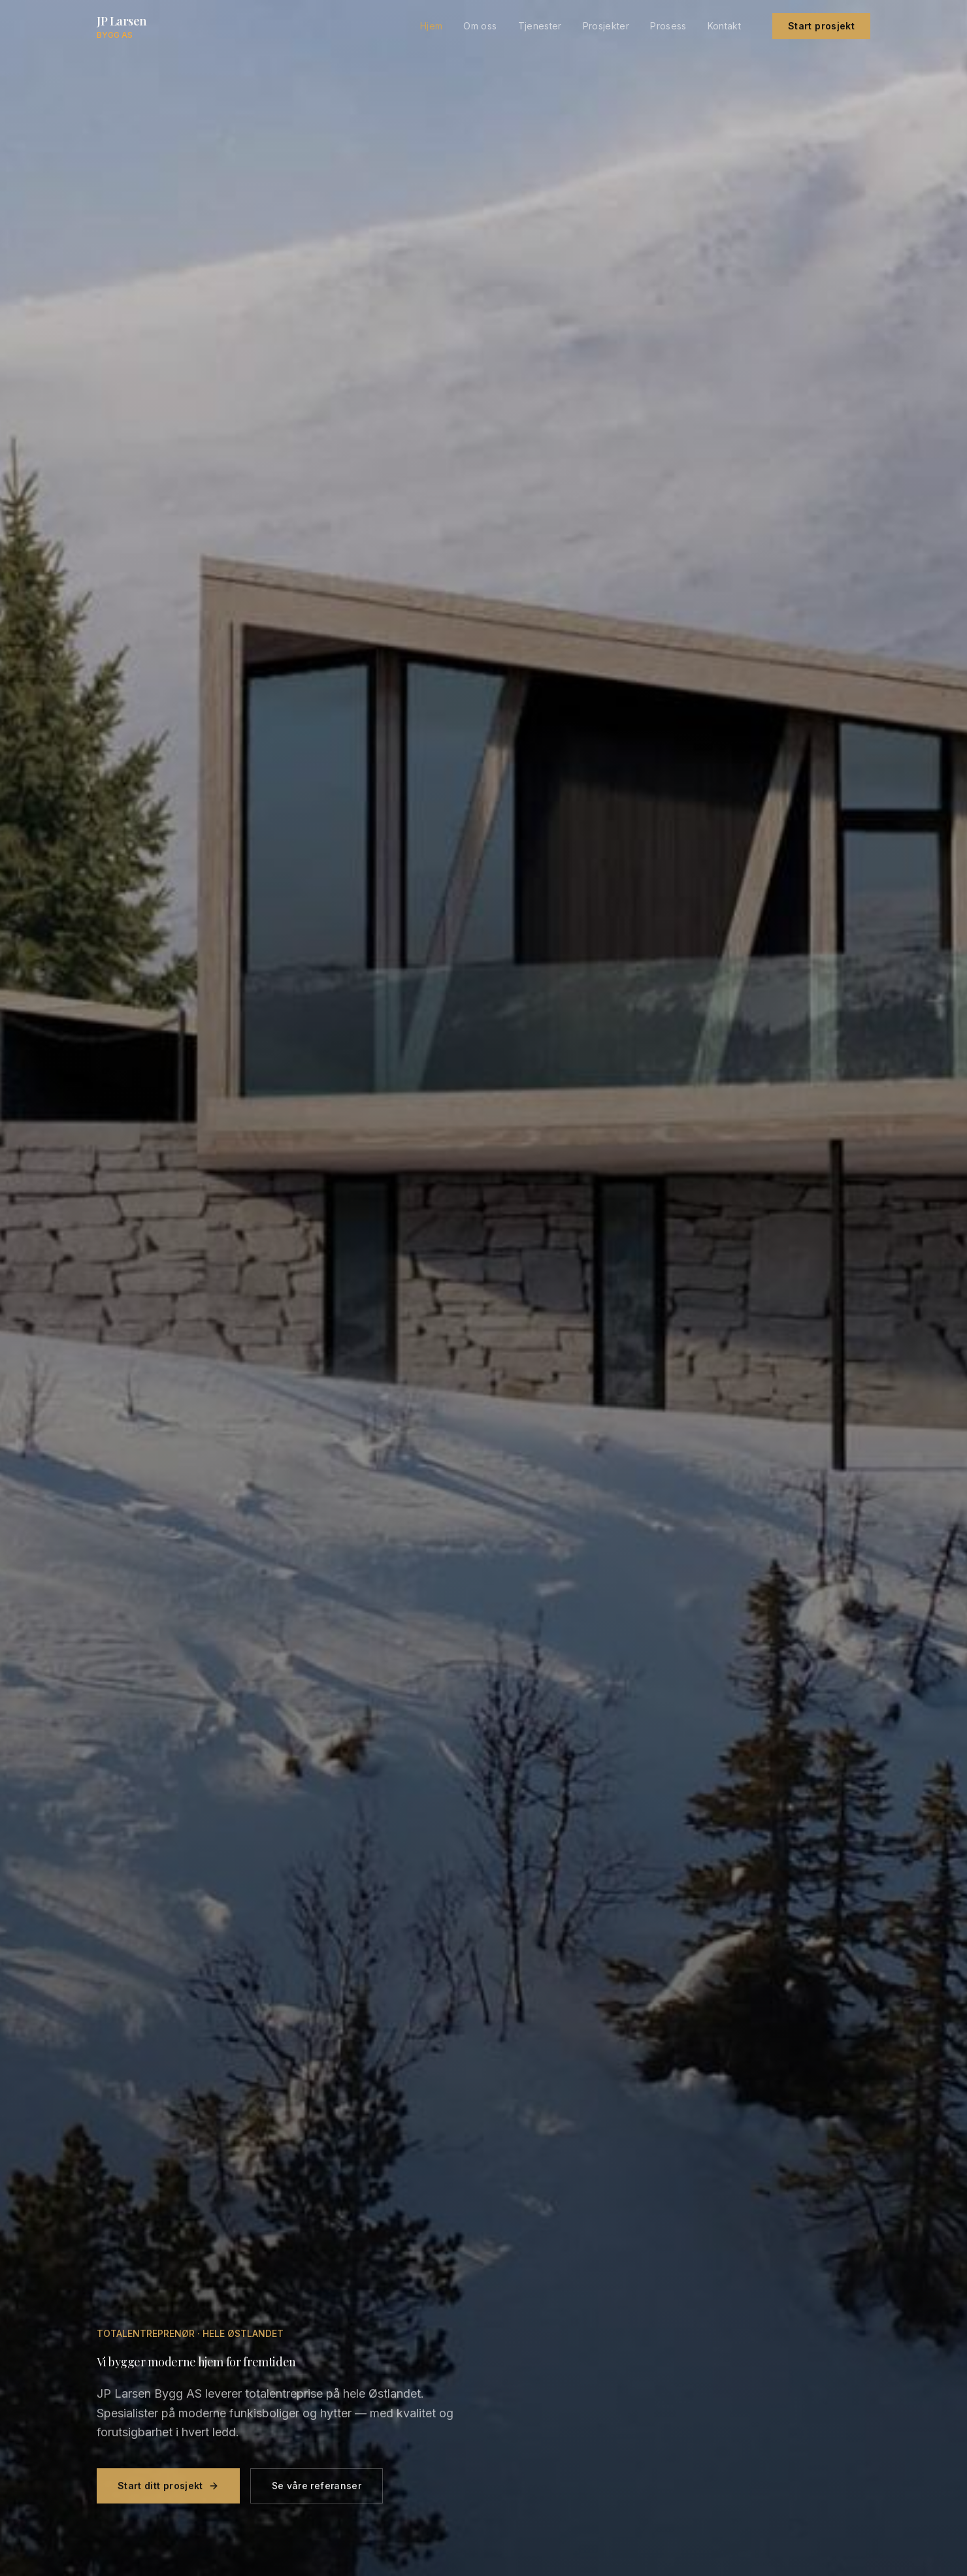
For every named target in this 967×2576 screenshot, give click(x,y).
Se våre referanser (316, 2491)
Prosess (668, 25)
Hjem (431, 25)
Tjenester (540, 25)
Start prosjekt (821, 25)
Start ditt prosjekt (168, 2491)
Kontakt (724, 25)
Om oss (480, 25)
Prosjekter (606, 25)
